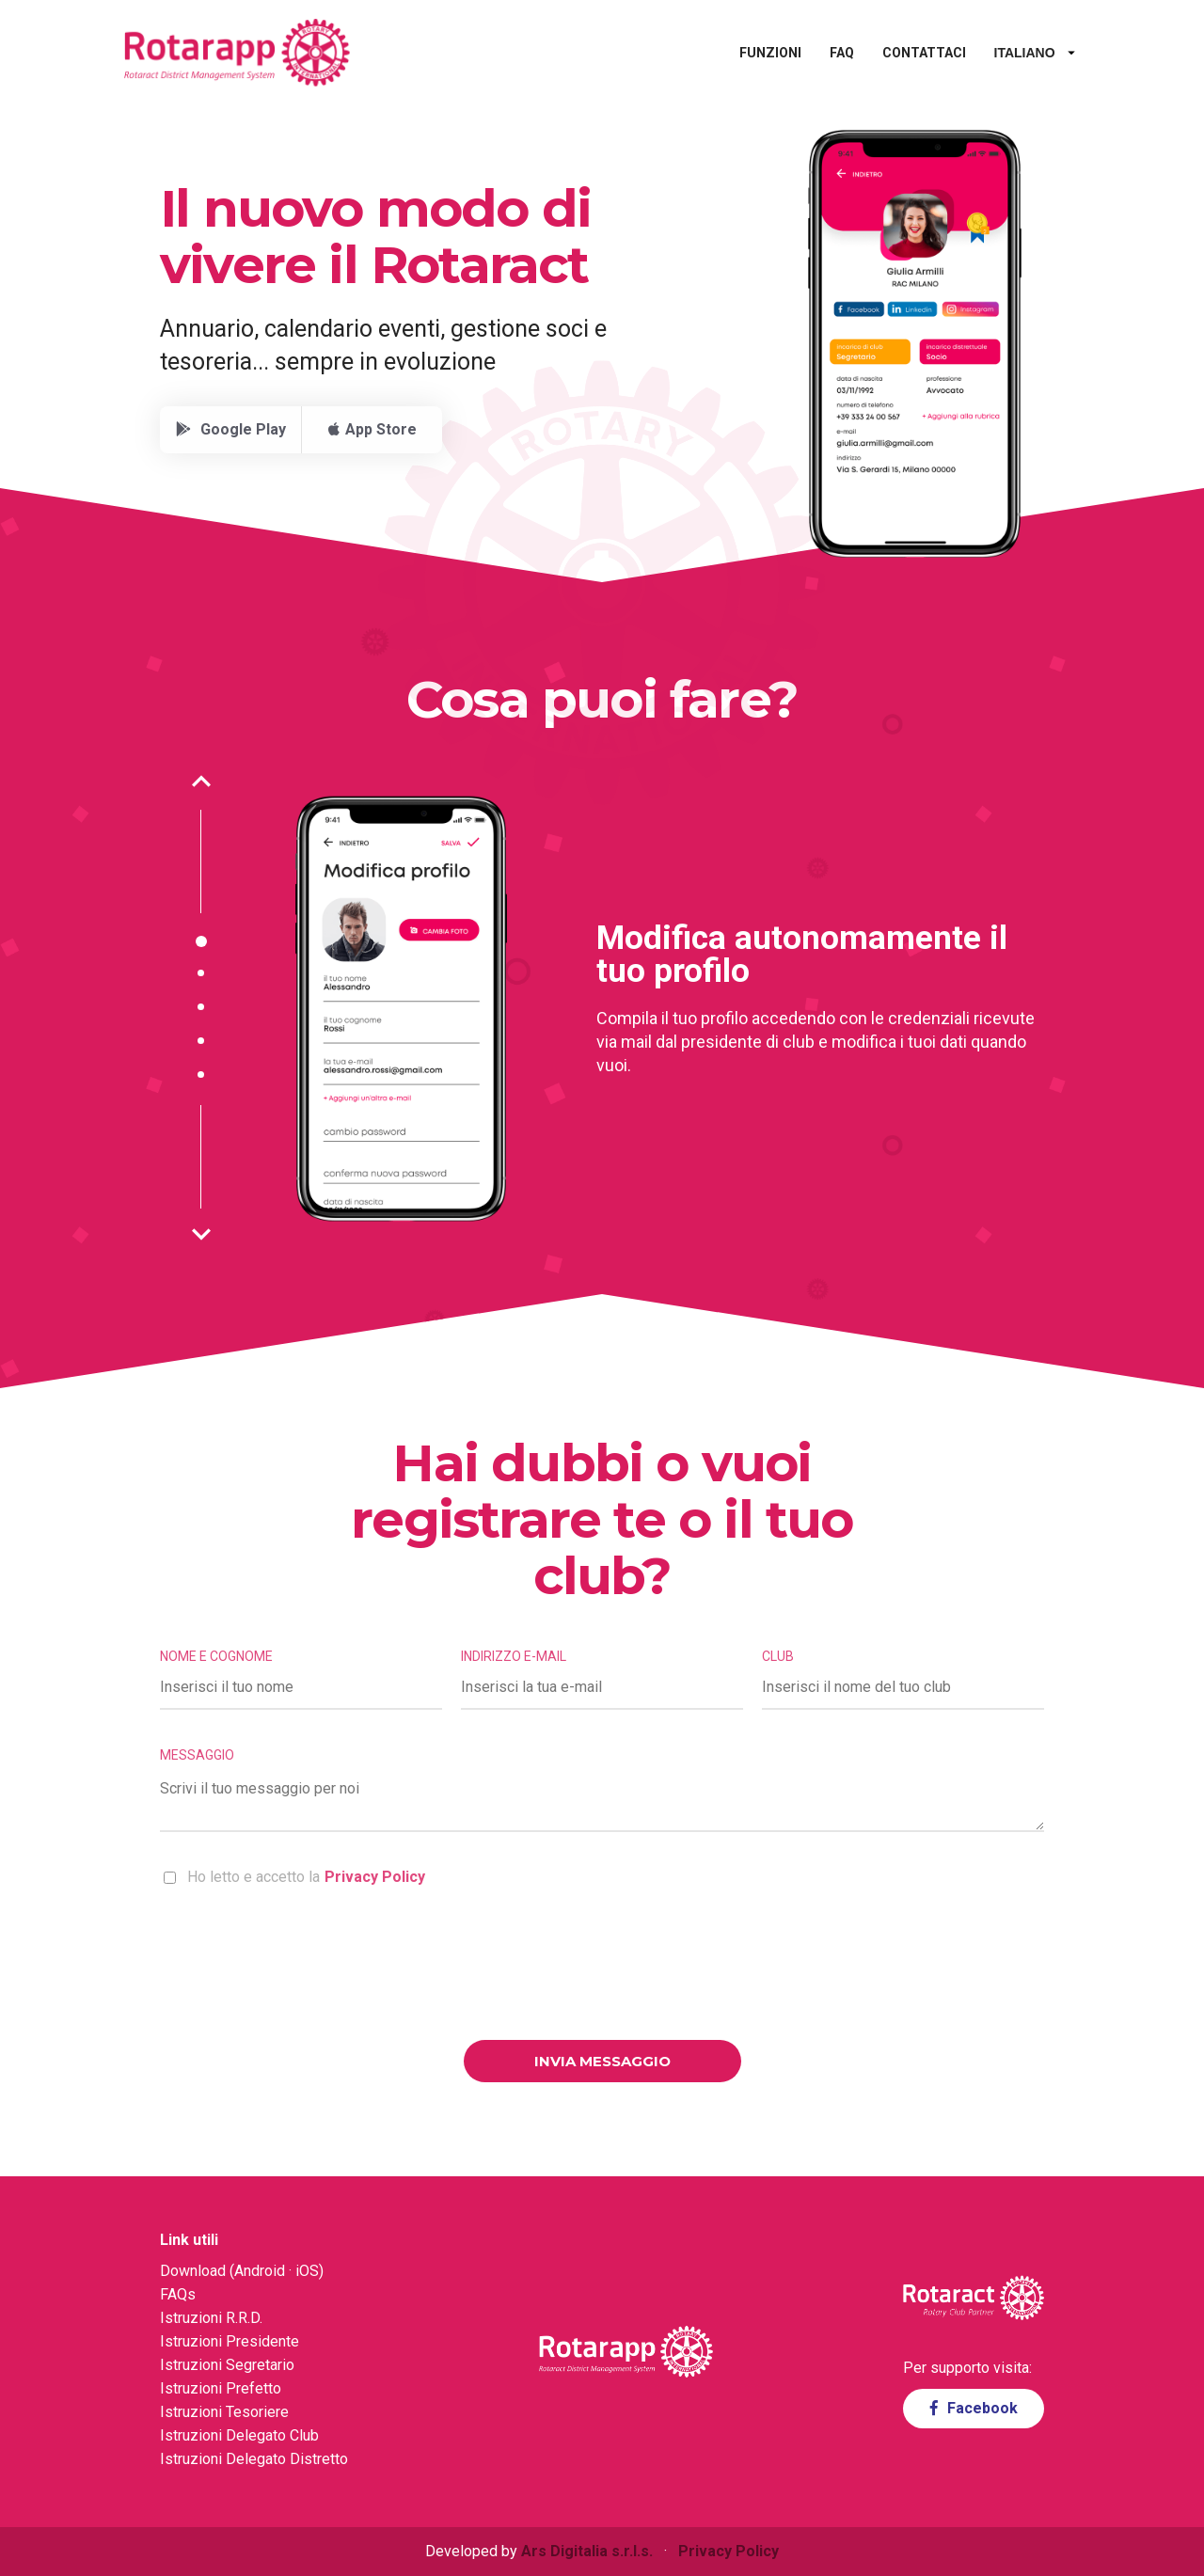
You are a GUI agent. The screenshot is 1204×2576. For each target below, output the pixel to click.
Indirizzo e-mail (513, 1656)
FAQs (178, 2294)
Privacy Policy (375, 1877)
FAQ (806, 52)
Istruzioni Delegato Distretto (254, 2459)
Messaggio (197, 1754)
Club (778, 1656)
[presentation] (602, 1965)
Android (259, 2271)
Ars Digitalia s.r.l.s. (587, 2551)
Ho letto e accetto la (294, 1877)
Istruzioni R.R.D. (211, 2318)
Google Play (231, 429)
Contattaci (888, 52)
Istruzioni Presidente (229, 2341)
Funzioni (735, 52)
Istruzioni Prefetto (220, 2388)
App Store (372, 429)
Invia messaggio (602, 2061)
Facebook (974, 2408)
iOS (307, 2271)
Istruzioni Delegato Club (239, 2435)
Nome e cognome (216, 1656)
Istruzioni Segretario (227, 2365)
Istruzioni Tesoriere (224, 2412)
